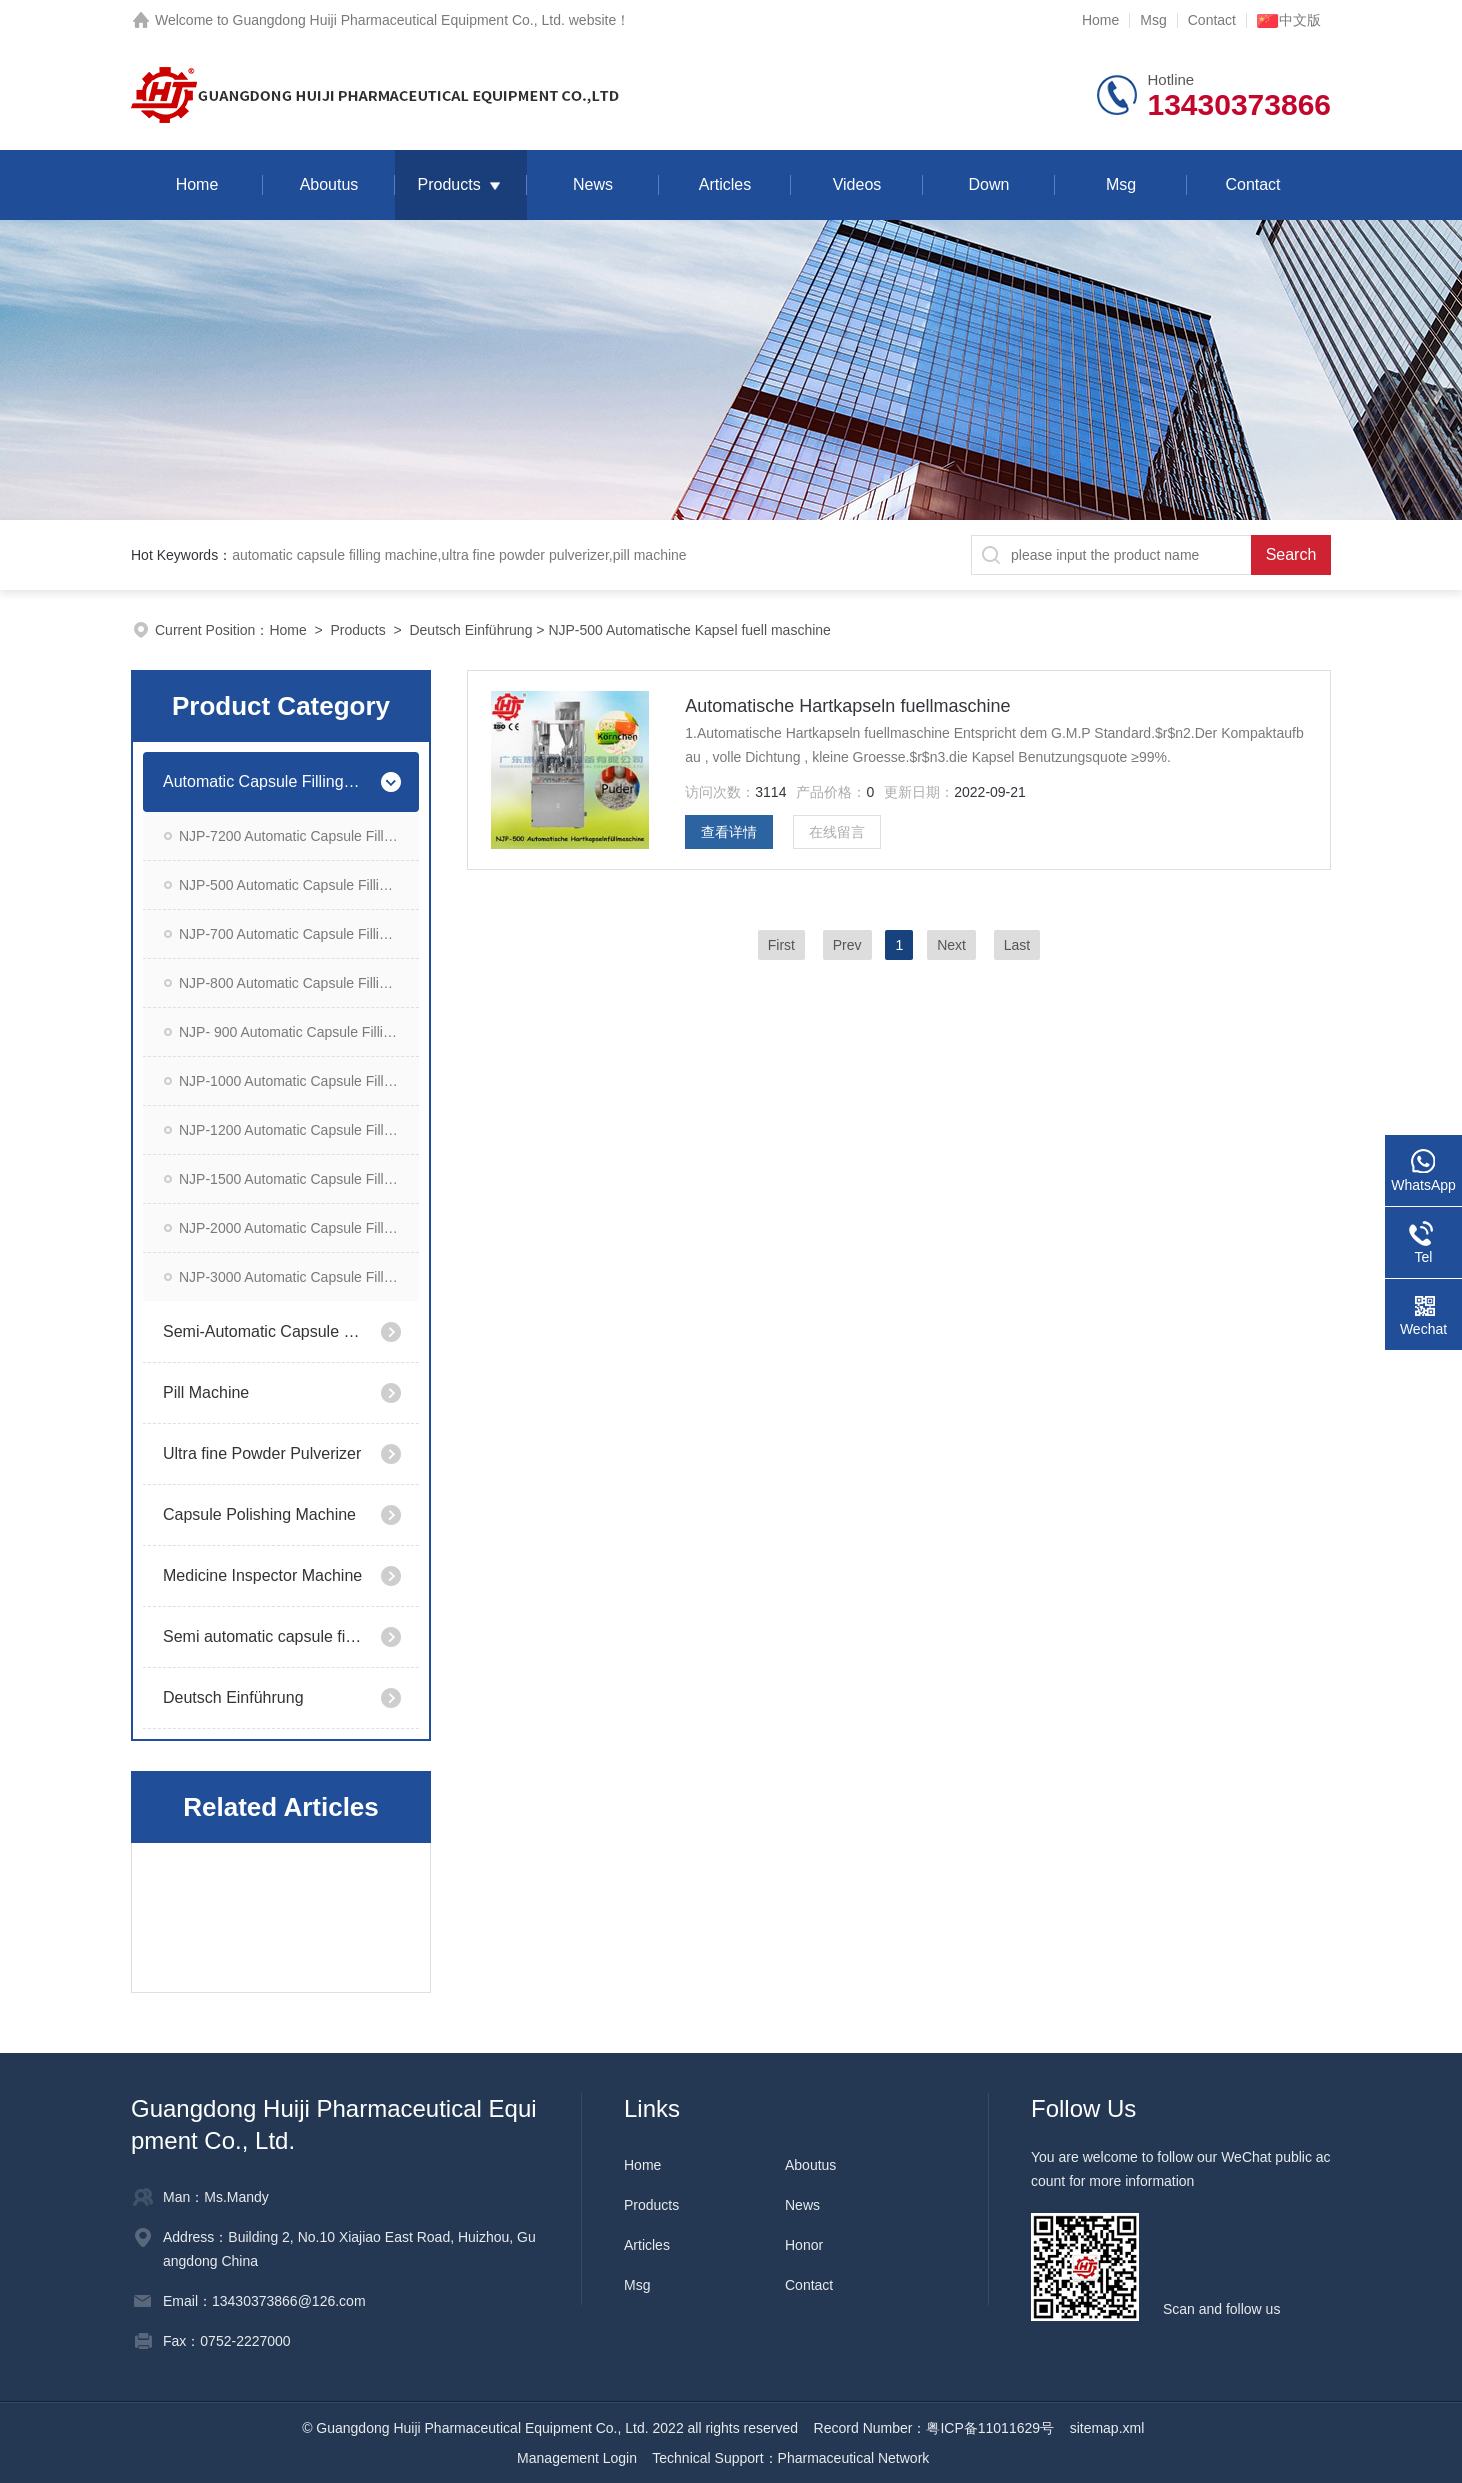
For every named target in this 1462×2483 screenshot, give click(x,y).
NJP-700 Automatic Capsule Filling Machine (299, 934)
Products (448, 184)
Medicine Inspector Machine (262, 1575)
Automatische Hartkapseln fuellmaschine (847, 706)
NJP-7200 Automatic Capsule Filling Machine (299, 836)
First (781, 945)
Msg (1153, 20)
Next (951, 945)
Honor (804, 2245)
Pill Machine (206, 1392)
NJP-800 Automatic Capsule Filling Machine (299, 983)
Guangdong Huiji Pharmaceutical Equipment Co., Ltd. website (425, 20)
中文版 (1289, 20)
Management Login (577, 2458)
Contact (1212, 20)
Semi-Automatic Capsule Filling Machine (263, 1331)
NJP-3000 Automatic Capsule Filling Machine (299, 1277)
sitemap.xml (1107, 2428)
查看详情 (729, 832)
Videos (857, 184)
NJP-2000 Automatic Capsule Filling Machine (299, 1228)
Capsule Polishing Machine (259, 1514)
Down (989, 184)
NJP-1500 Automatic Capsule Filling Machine (299, 1179)
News (593, 184)
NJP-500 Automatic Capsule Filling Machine (299, 885)
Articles (725, 184)
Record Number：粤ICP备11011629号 (934, 2428)
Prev (847, 945)
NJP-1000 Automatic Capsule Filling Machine (299, 1081)
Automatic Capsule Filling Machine (263, 781)
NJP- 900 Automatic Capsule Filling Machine (299, 1032)
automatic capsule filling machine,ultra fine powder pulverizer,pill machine (459, 555)
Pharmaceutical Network (854, 2458)
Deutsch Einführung (470, 630)
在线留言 (837, 832)
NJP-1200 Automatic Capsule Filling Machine (299, 1130)
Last (1017, 945)
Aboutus (329, 184)
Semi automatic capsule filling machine (263, 1636)
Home (1100, 20)
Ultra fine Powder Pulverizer (262, 1453)
